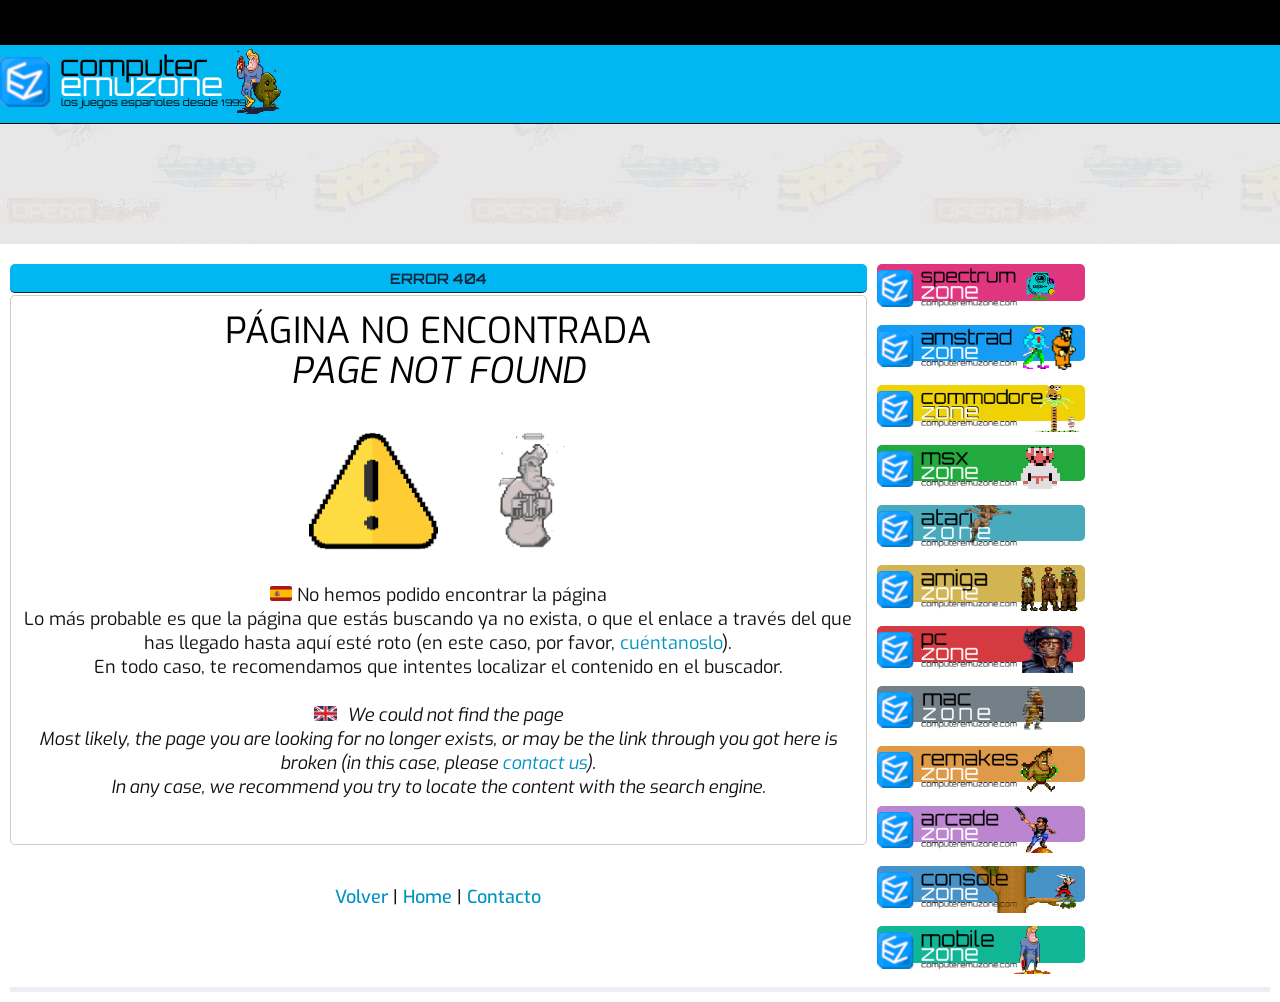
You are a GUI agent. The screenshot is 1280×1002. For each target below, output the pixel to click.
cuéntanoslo (671, 643)
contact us (544, 763)
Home (427, 897)
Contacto (504, 897)
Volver (361, 897)
